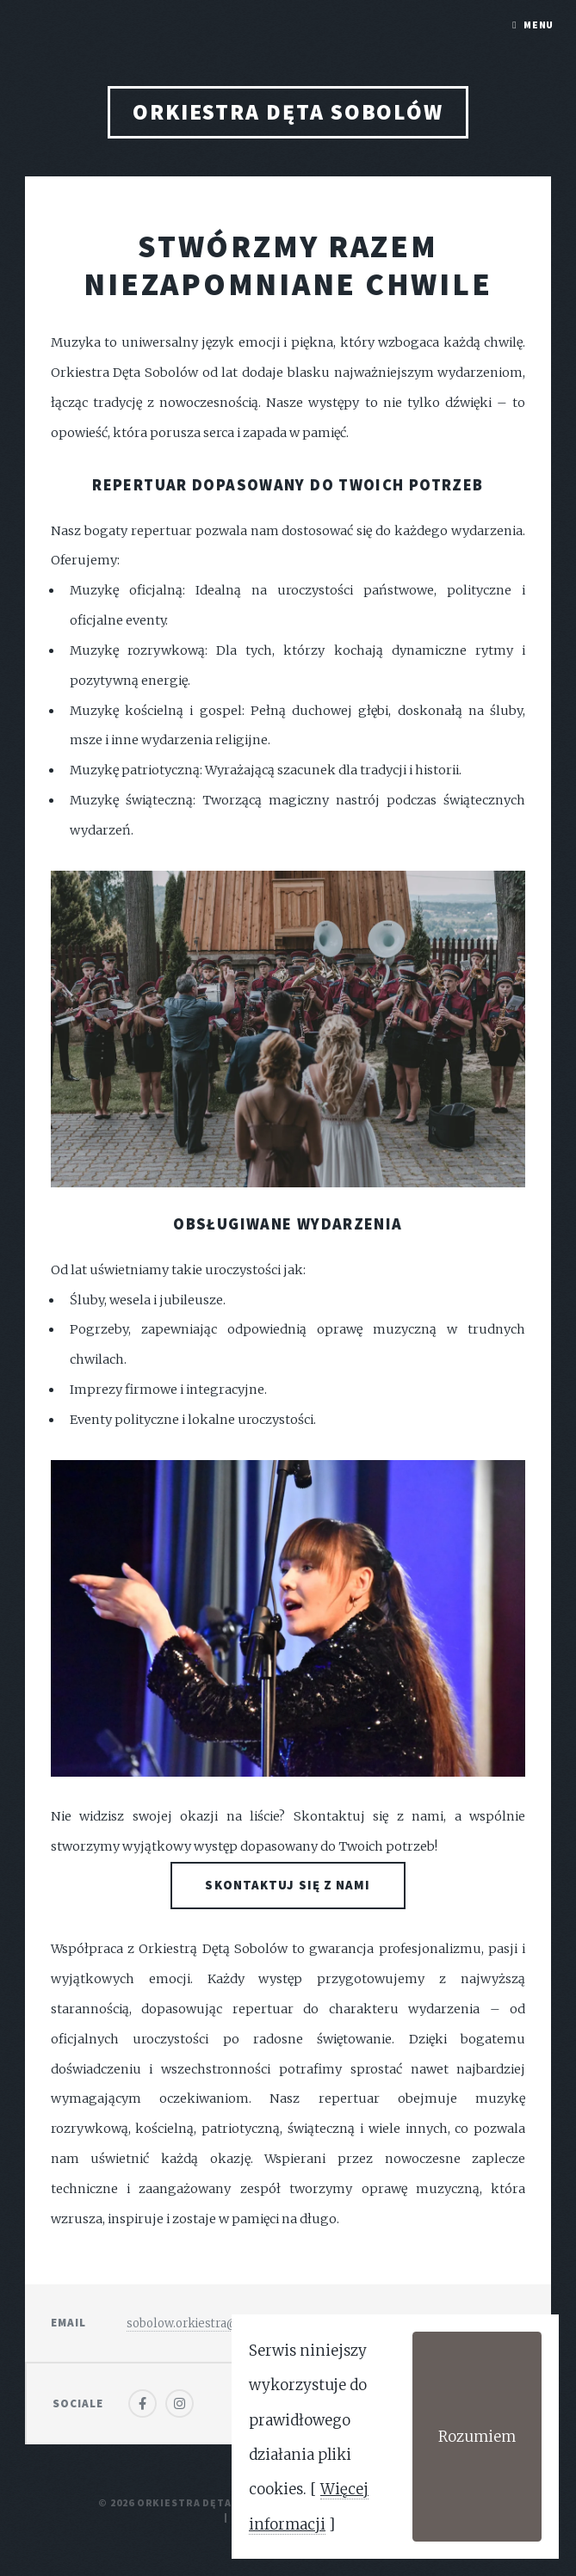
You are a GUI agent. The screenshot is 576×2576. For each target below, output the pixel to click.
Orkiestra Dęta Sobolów (288, 112)
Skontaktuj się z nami (287, 1885)
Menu (538, 24)
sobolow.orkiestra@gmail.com (211, 2323)
